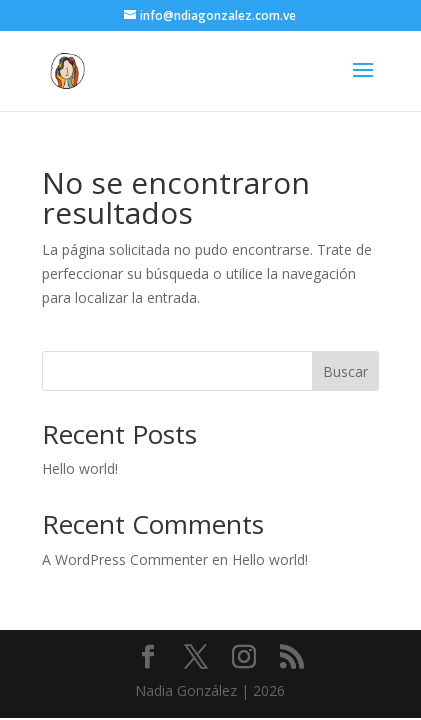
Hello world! (80, 468)
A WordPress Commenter (125, 559)
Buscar (345, 371)
